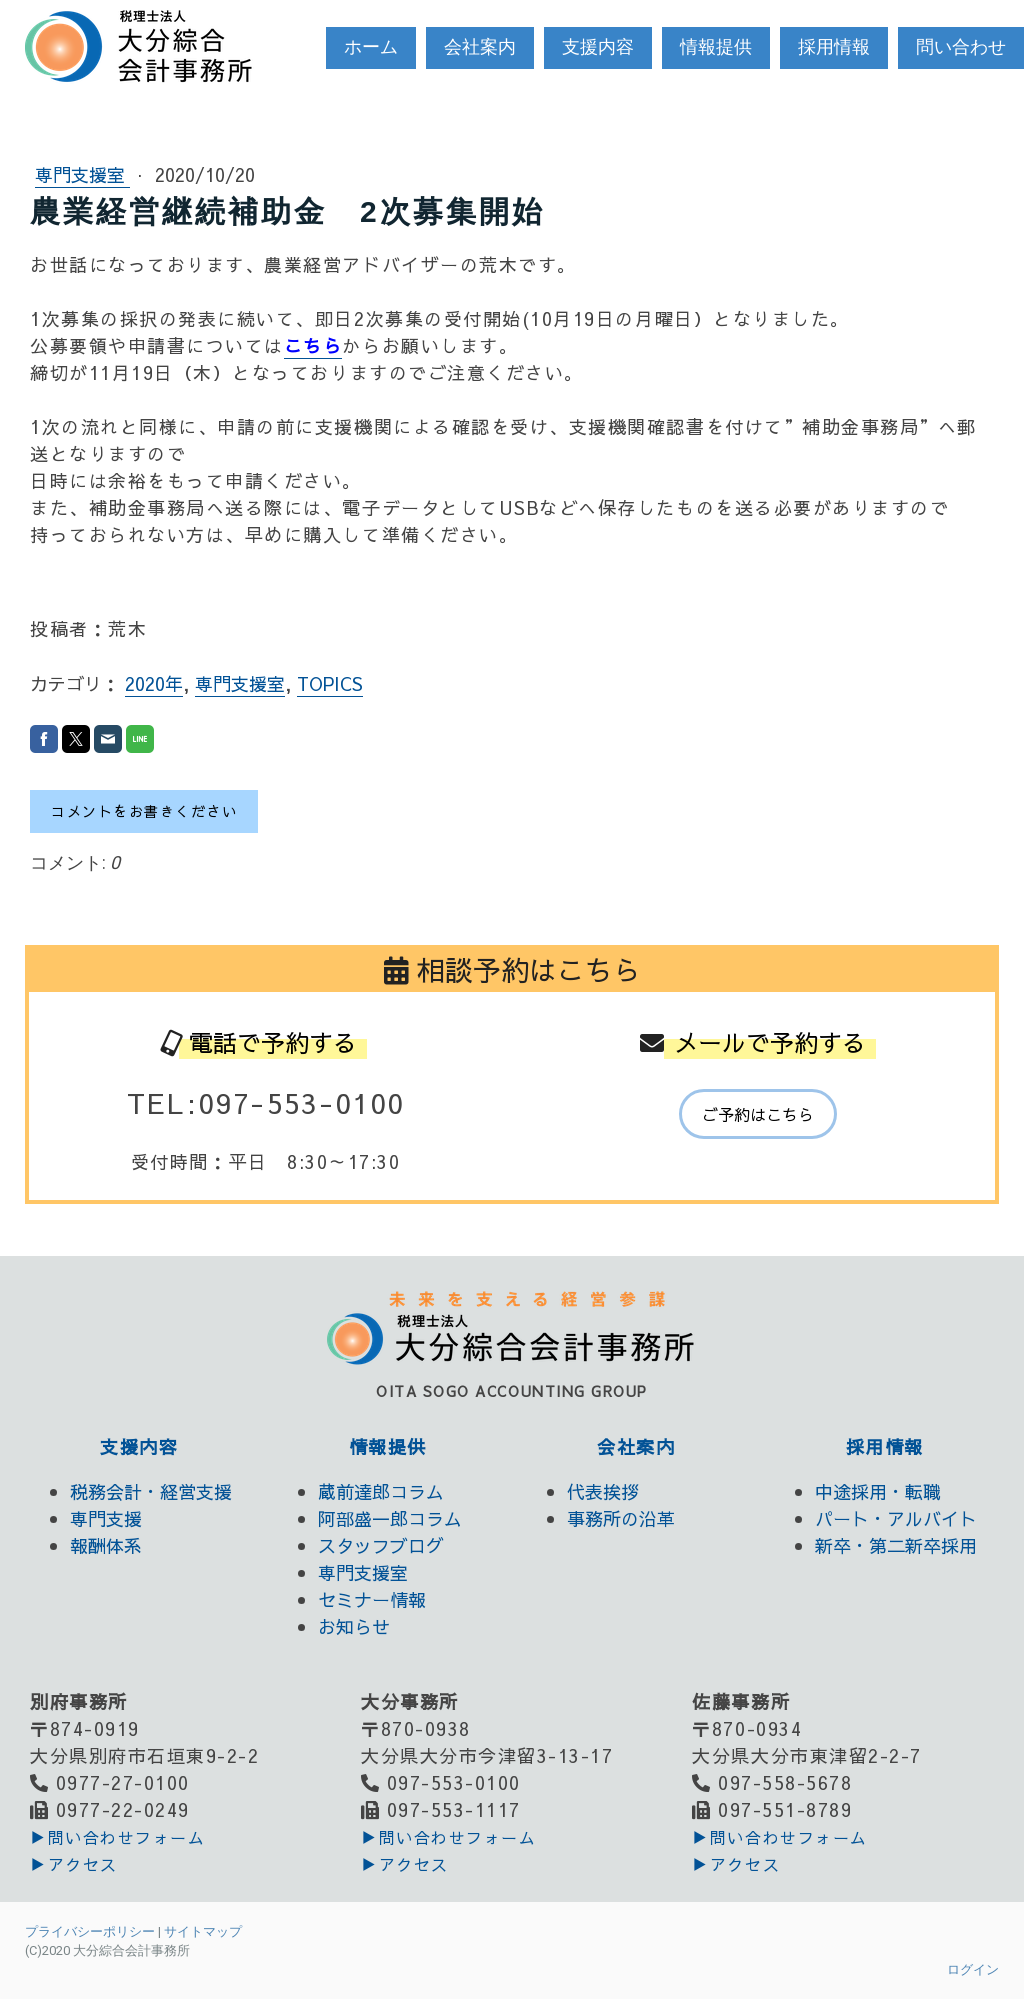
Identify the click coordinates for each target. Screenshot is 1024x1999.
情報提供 (716, 46)
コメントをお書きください (144, 811)
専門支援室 (82, 174)
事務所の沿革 (621, 1518)
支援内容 (598, 46)
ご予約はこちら (758, 1114)
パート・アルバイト (896, 1518)
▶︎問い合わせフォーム (117, 1837)
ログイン (973, 1969)
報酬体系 (106, 1545)
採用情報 (834, 46)
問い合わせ (961, 46)
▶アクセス (74, 1864)
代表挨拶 (603, 1491)
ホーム (371, 46)
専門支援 (106, 1518)
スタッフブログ (381, 1545)
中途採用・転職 (878, 1491)
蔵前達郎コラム (381, 1491)
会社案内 (480, 46)
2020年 (154, 683)
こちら (313, 345)
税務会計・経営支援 (151, 1491)
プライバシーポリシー (90, 1931)
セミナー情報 (372, 1599)
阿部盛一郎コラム (390, 1518)
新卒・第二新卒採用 (896, 1545)
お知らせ (354, 1626)
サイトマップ (203, 1931)
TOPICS (330, 683)
